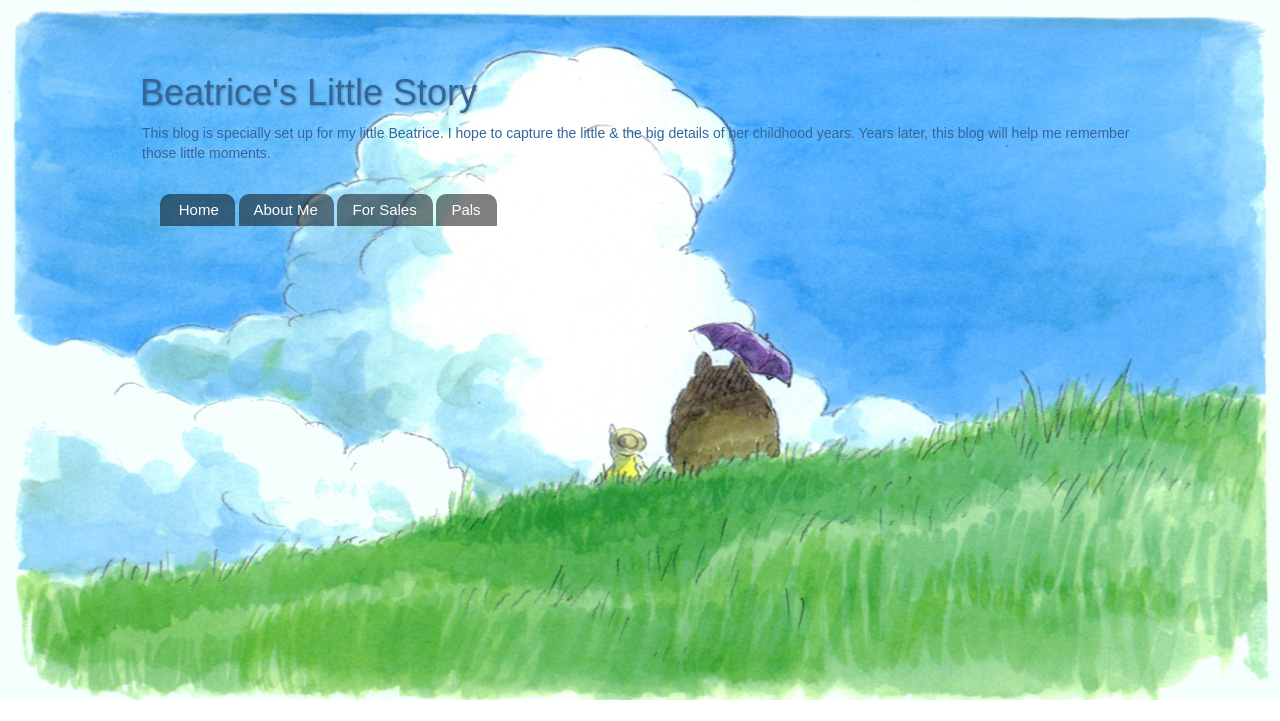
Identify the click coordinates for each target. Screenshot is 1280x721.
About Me (286, 209)
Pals (465, 209)
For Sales (384, 209)
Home (199, 209)
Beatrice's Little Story (308, 92)
